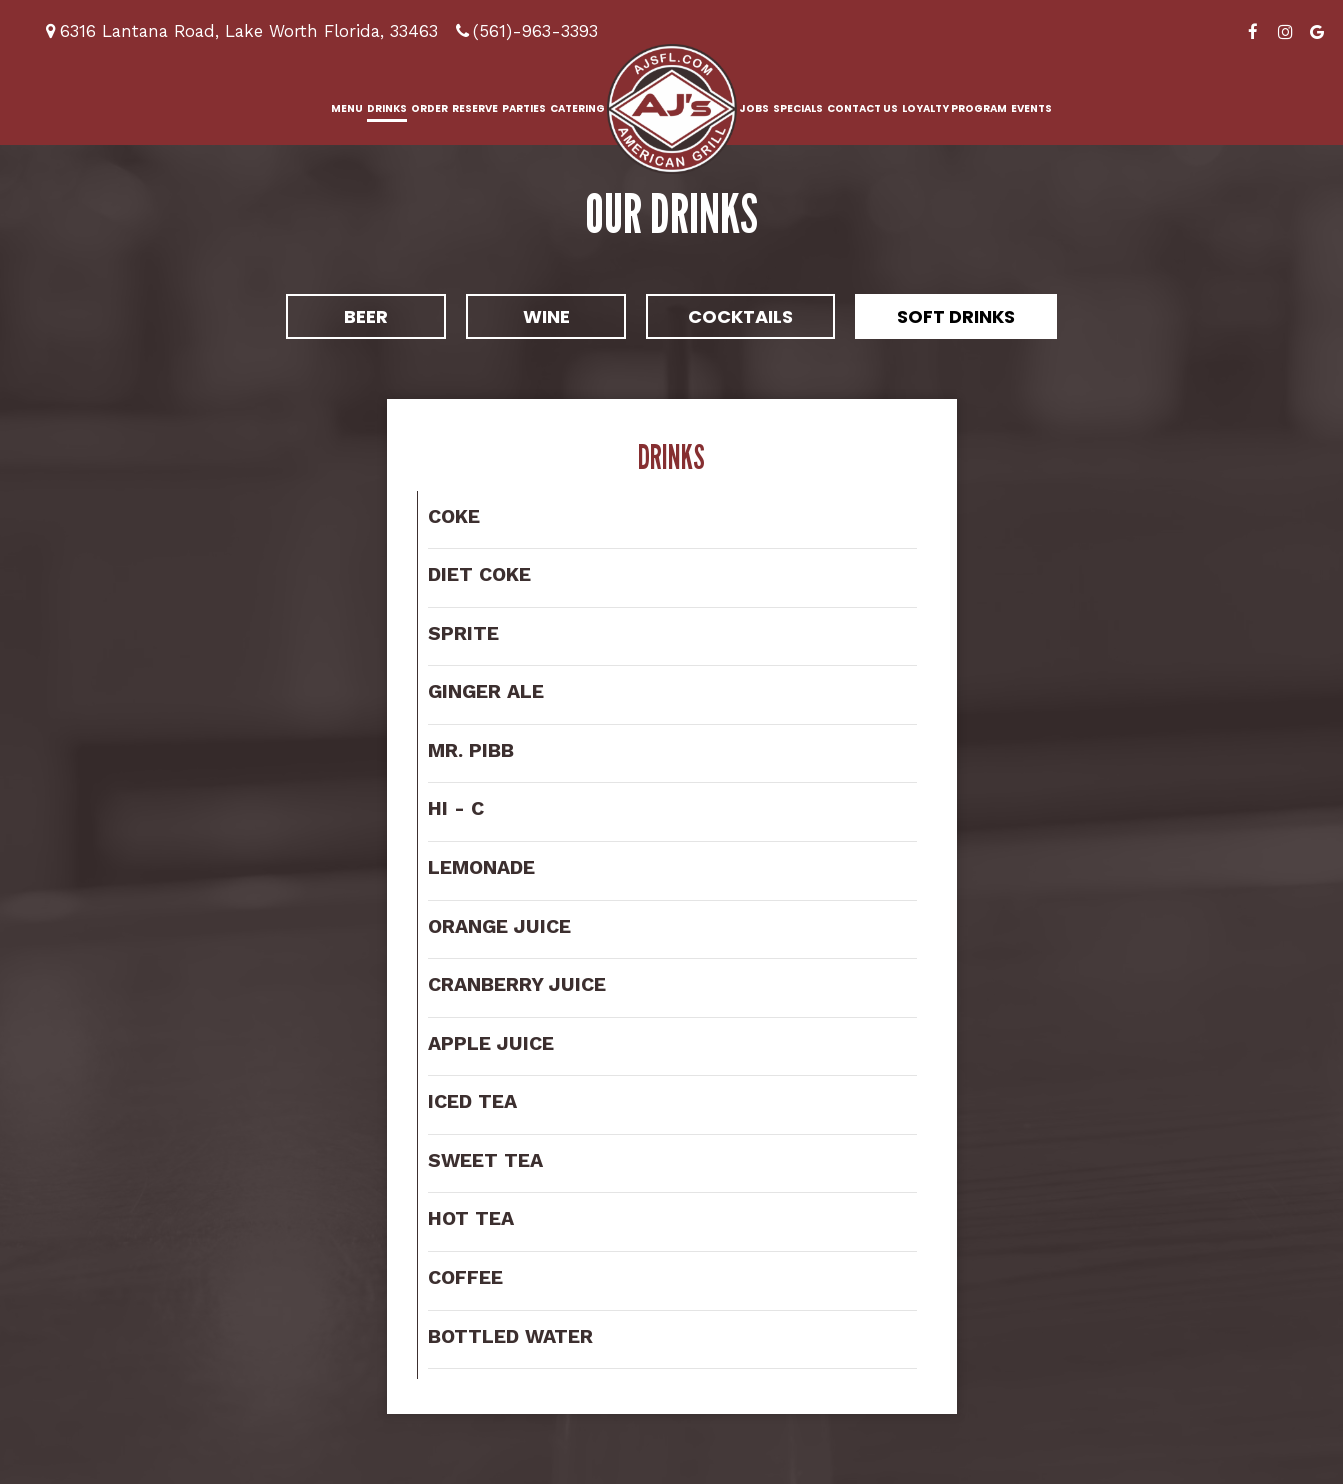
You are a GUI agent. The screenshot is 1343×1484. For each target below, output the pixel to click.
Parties (524, 108)
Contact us (862, 108)
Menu (347, 108)
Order (429, 108)
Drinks (387, 108)
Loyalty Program (954, 108)
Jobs (754, 108)
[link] (672, 109)
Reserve (475, 108)
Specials (798, 108)
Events (1031, 108)
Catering (577, 108)
